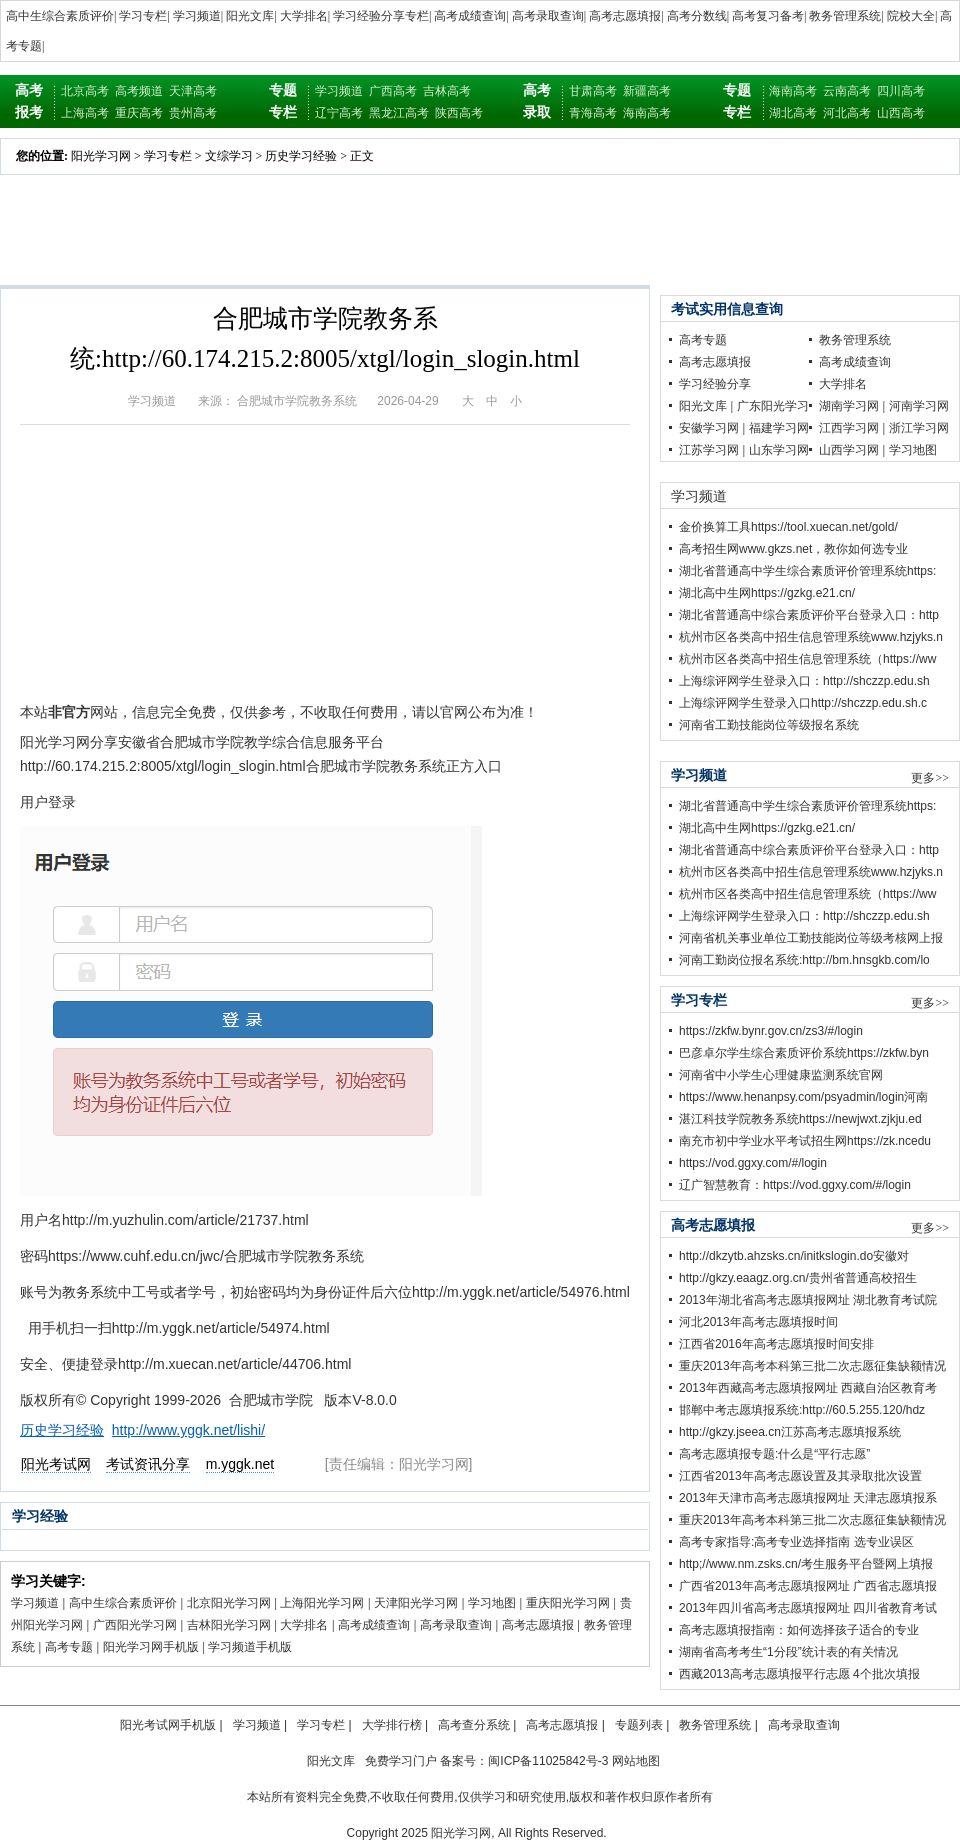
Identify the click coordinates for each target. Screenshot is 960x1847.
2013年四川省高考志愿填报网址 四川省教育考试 (808, 1608)
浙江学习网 (919, 428)
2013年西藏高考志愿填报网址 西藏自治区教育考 (808, 1388)
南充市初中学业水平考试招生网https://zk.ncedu (805, 1141)
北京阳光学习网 (229, 1603)
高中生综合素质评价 (60, 16)
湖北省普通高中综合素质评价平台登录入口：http (809, 615)
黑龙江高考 (399, 113)
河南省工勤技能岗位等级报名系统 (769, 725)
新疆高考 (647, 91)
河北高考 (847, 113)
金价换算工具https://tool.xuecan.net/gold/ (788, 527)
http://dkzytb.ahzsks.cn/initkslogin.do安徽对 (794, 1256)
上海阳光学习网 (322, 1603)
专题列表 (639, 1725)
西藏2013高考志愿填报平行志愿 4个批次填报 (799, 1674)
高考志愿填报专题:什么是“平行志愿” (774, 1454)
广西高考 (393, 91)
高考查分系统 (474, 1725)
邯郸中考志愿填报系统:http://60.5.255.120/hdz (802, 1410)
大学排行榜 (392, 1725)
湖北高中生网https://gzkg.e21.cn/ (767, 593)
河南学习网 (919, 406)
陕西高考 (459, 113)
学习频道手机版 (250, 1647)
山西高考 (901, 113)
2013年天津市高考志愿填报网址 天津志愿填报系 (808, 1498)
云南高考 (847, 91)
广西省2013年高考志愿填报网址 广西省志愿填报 (808, 1586)
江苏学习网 (709, 450)
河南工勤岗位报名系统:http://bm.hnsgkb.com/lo (804, 960)
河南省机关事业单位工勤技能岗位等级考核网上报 (811, 938)
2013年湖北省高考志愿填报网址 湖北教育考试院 (808, 1300)
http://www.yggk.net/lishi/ (188, 1430)
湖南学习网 (849, 406)
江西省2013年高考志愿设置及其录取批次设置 (800, 1476)
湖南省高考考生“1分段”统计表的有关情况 (788, 1652)
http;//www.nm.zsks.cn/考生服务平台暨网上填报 (806, 1564)
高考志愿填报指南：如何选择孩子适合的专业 (799, 1630)
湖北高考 (793, 113)
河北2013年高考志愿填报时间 (758, 1322)
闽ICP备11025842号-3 (548, 1761)
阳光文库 (250, 16)
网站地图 (636, 1761)
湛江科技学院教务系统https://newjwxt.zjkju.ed (800, 1119)
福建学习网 (779, 428)
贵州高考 (193, 113)
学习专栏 (143, 16)
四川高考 (901, 91)
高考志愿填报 (625, 16)
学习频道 (197, 16)
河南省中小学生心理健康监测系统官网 (781, 1075)
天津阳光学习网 (416, 1603)
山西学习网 (849, 450)
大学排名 (304, 16)
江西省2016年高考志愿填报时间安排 (776, 1344)
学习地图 (492, 1603)
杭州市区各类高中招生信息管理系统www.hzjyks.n (811, 637)
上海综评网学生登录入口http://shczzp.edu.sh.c (803, 703)
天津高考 (193, 91)
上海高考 (85, 113)
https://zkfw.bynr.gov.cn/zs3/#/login (771, 1031)
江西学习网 (849, 428)
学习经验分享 (715, 384)
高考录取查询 (548, 16)
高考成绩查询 (470, 16)
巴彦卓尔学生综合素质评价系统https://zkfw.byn (804, 1053)
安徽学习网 (709, 428)
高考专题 (69, 1647)
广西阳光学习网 (135, 1625)
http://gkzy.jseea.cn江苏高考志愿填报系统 (790, 1432)
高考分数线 (697, 16)
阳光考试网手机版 (168, 1725)
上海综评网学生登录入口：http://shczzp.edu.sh (804, 681)
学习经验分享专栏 (381, 16)
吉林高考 (447, 91)
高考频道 (139, 91)
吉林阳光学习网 (229, 1625)
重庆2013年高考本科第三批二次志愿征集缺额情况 (812, 1366)
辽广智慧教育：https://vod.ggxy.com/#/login (795, 1185)
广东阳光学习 (773, 406)
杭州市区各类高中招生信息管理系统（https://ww (807, 659)
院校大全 (911, 16)
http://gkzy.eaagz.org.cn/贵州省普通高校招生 (798, 1278)
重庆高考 (139, 113)
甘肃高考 (593, 91)
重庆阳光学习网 (568, 1603)
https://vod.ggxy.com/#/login (753, 1163)
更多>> (930, 778)
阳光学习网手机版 (151, 1647)
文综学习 (229, 156)
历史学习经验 (301, 156)
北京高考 (85, 91)
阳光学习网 (101, 156)
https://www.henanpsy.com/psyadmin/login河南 (803, 1097)
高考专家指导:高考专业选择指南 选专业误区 (796, 1542)
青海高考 (593, 113)
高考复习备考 (768, 16)
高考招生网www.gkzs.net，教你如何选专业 (793, 549)
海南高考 (647, 113)
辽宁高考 (339, 113)
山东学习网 (779, 450)
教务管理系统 (845, 16)
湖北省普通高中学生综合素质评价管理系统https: (807, 571)
